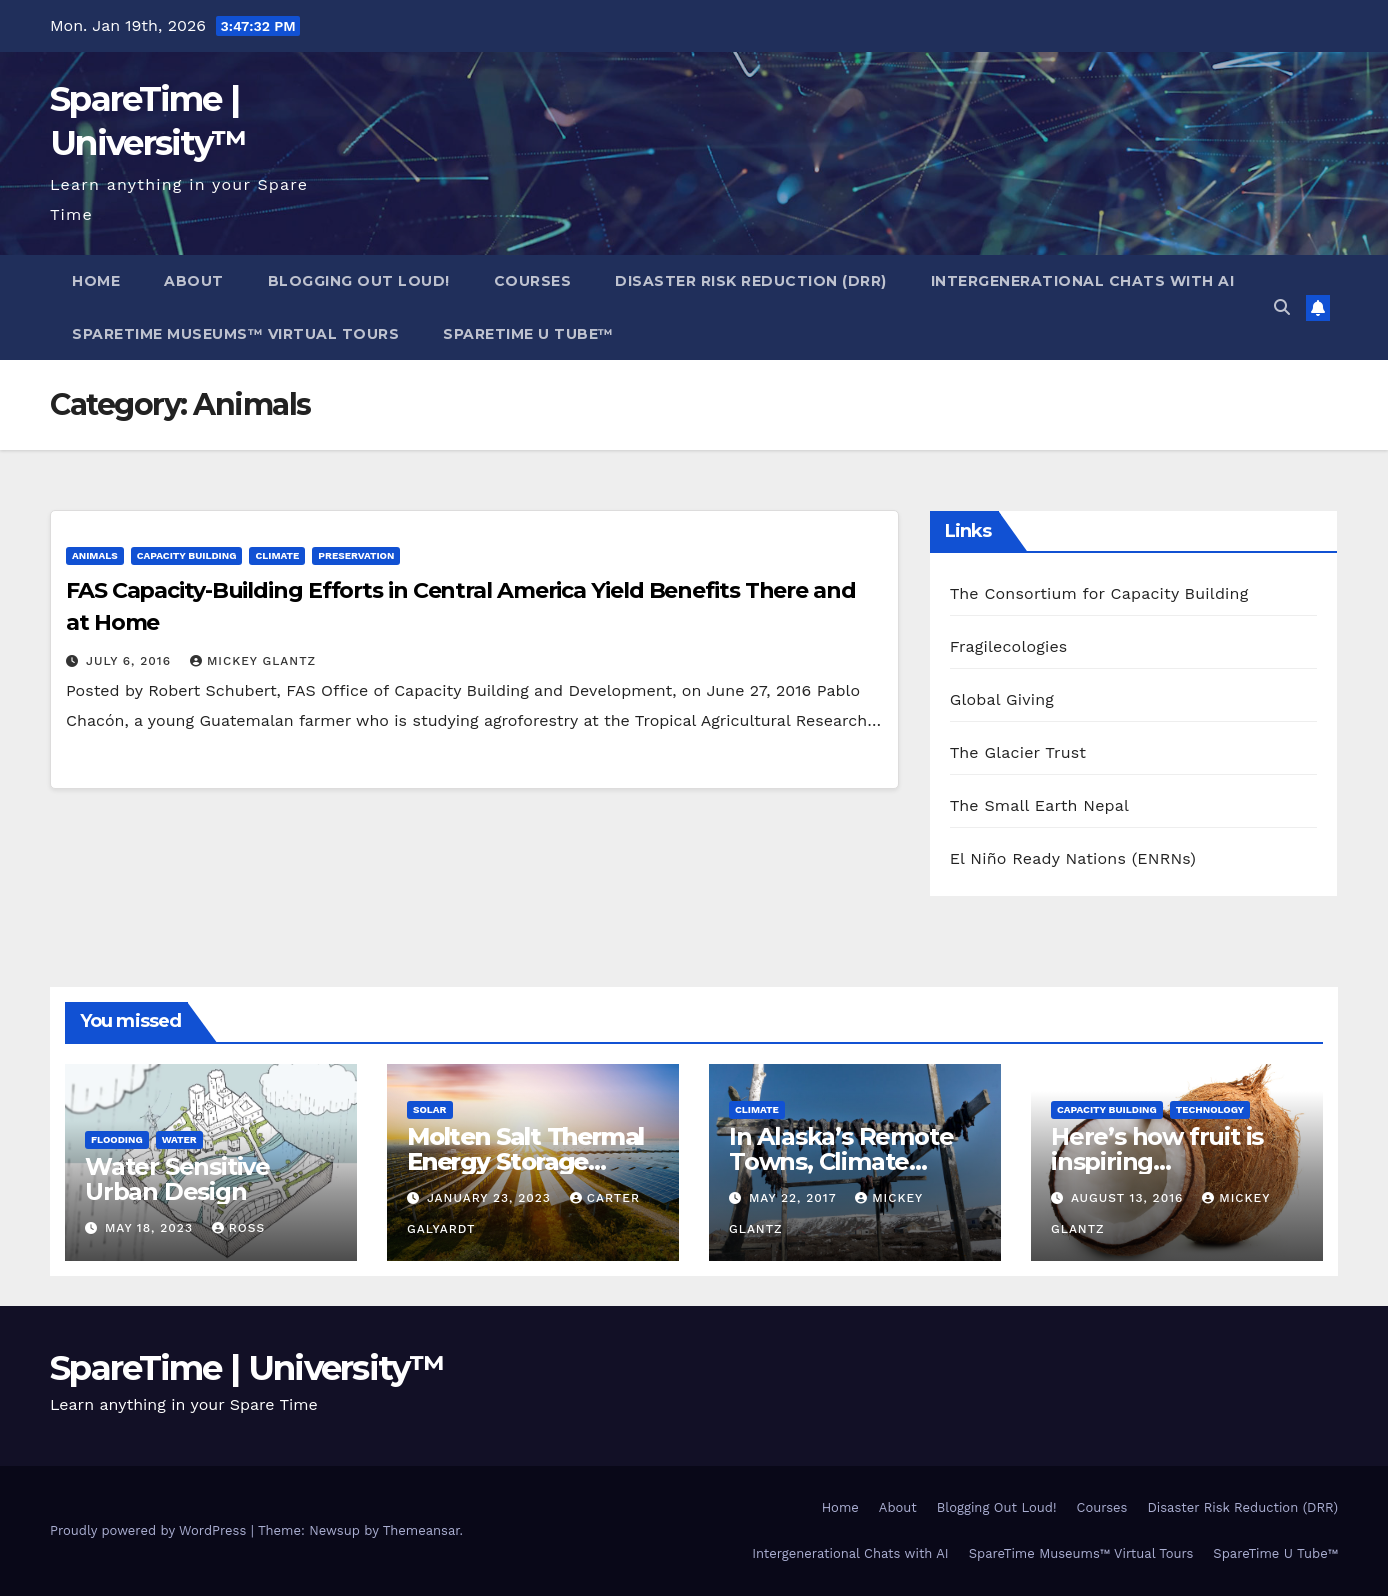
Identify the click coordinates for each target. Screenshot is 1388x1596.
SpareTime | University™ (247, 1368)
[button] (1282, 307)
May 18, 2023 (151, 1228)
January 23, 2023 (491, 1198)
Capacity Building (187, 555)
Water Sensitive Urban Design (177, 1179)
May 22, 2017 (795, 1198)
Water (179, 1139)
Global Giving (1002, 699)
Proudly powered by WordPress (150, 1530)
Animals (95, 555)
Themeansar (421, 1530)
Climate (277, 555)
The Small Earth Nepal (1040, 805)
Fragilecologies (1009, 646)
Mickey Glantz (253, 661)
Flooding (117, 1139)
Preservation (356, 555)
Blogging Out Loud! (359, 281)
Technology (1210, 1109)
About (194, 281)
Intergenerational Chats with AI (1083, 281)
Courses (533, 281)
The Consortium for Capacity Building (1099, 593)
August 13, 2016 (1129, 1198)
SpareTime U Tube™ (528, 334)
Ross (238, 1228)
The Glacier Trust (1018, 752)
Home (96, 281)
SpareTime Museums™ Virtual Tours (235, 334)
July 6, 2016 (131, 661)
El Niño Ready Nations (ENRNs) (1073, 858)
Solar (430, 1109)
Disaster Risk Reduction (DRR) (751, 281)
